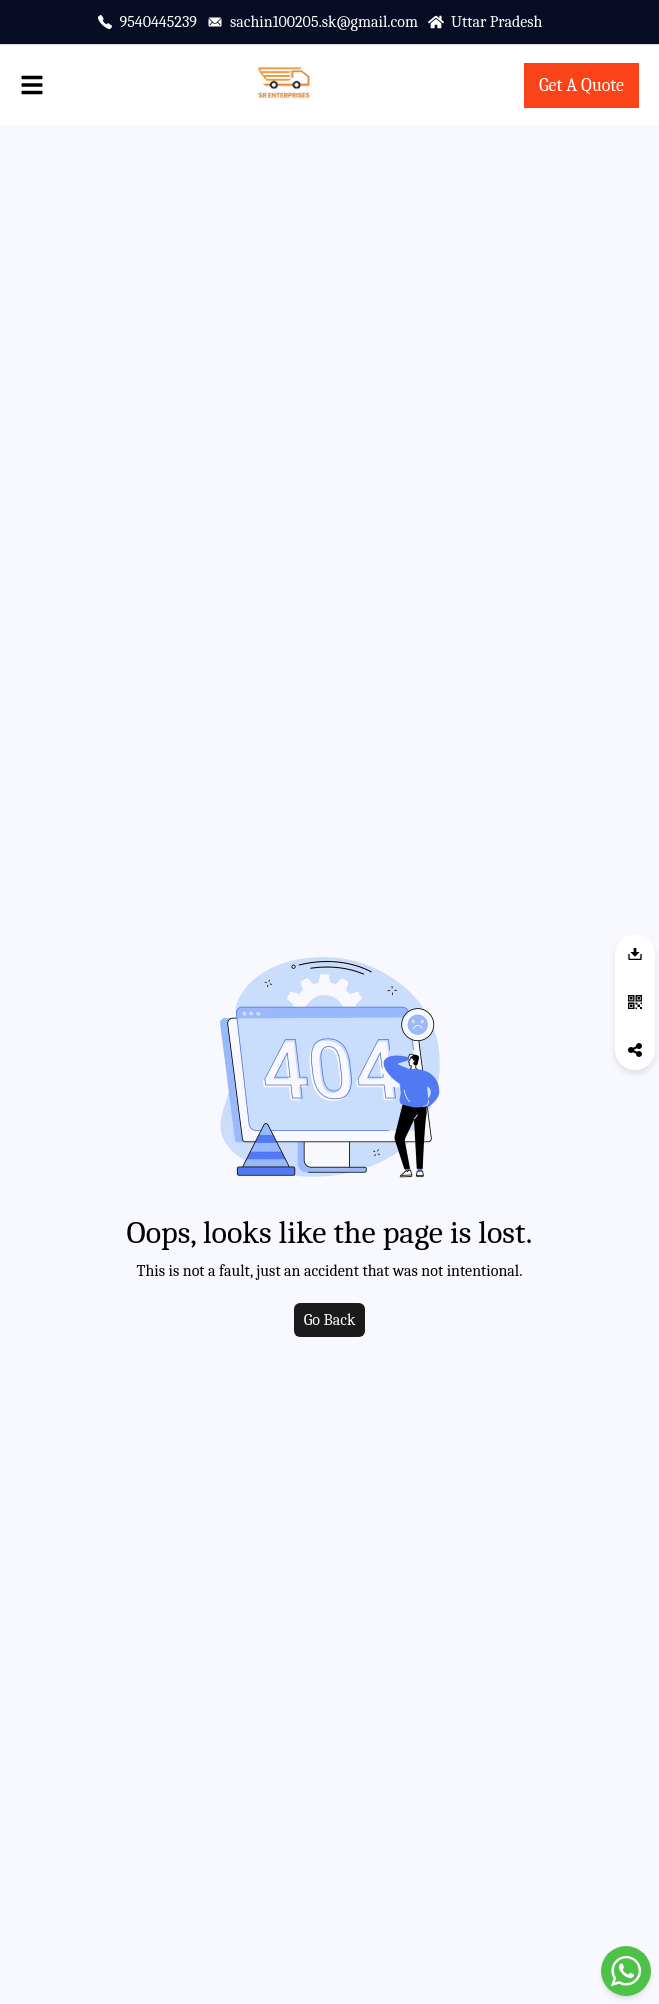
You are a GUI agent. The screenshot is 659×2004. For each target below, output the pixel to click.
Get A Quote (581, 85)
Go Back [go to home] (330, 1320)
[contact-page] (581, 86)
